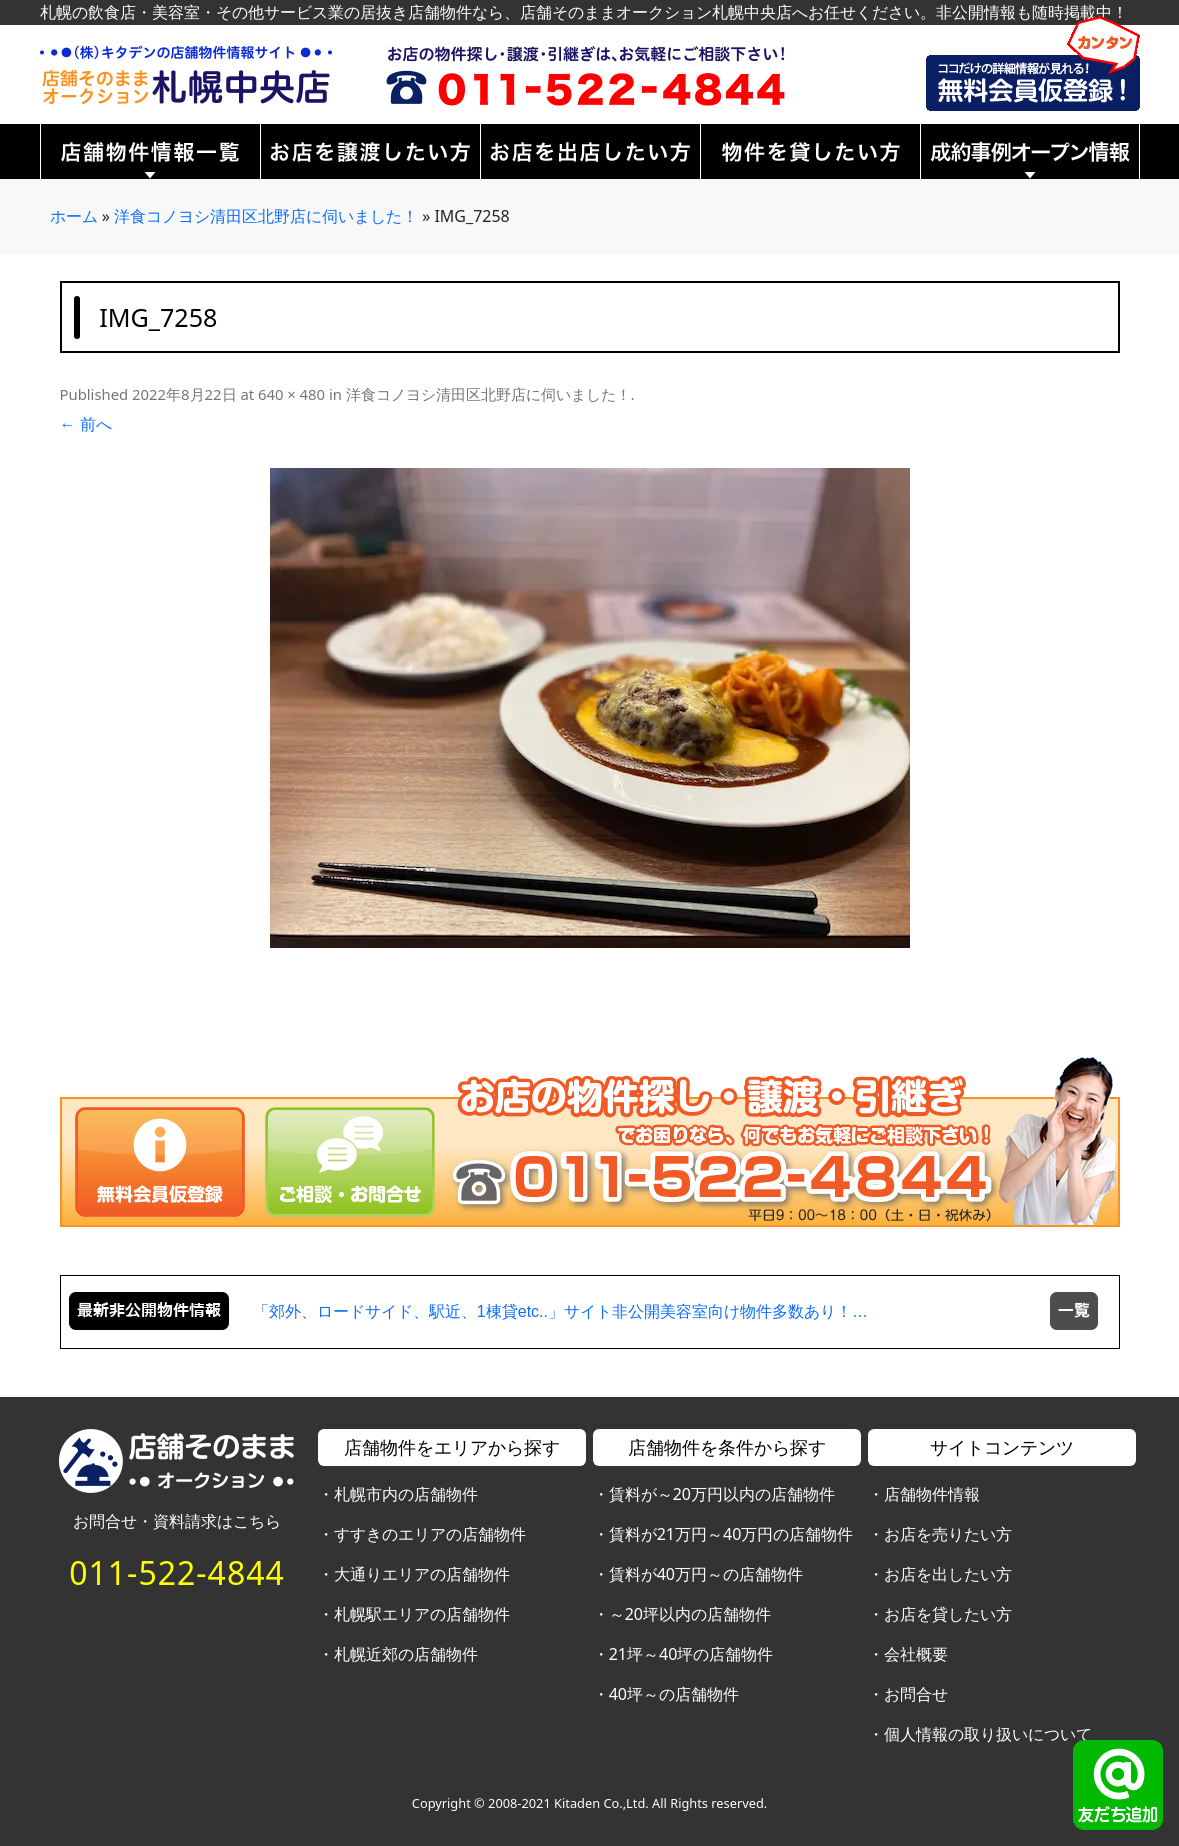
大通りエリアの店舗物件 (422, 1574)
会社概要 (916, 1654)
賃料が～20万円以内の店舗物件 (722, 1494)
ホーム (74, 216)
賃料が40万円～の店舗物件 (706, 1574)
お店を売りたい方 (948, 1534)
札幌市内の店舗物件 (406, 1494)
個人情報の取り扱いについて (988, 1734)
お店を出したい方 (948, 1574)
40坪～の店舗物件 (674, 1694)
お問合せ (916, 1694)
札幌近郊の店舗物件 (406, 1654)
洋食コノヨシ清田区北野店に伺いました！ (266, 216)
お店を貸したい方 (948, 1614)
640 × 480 (291, 394)
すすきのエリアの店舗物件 (430, 1534)
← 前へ (86, 424)
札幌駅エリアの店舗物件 (422, 1614)
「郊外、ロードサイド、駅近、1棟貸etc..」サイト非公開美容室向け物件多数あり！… (560, 1311)
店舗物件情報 (932, 1494)
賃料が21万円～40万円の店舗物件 (731, 1534)
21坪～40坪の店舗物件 (691, 1654)
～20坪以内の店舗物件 (690, 1614)
